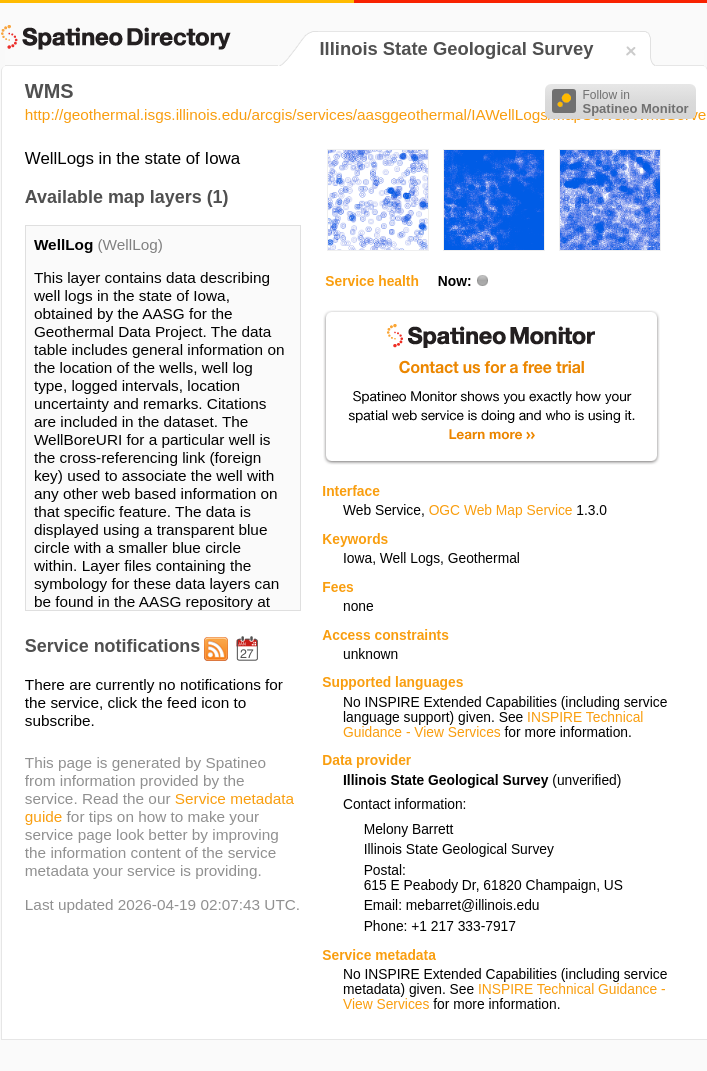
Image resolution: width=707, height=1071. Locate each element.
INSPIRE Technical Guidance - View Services (493, 725)
